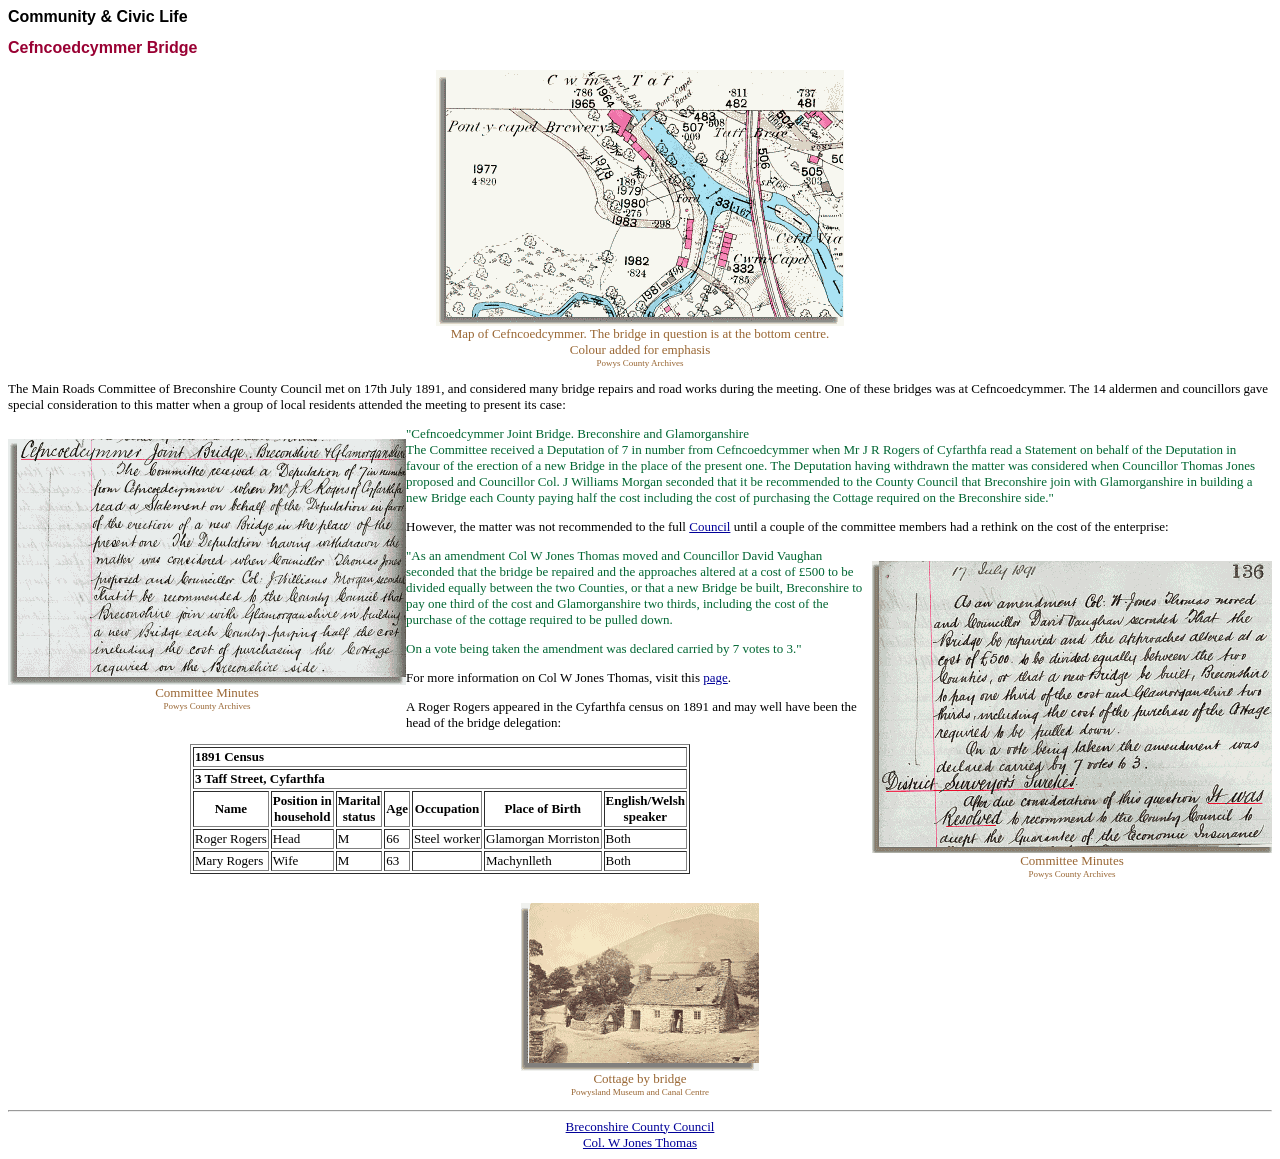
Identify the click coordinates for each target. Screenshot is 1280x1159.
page (715, 677)
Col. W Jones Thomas (640, 1142)
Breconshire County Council (640, 1126)
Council (709, 526)
